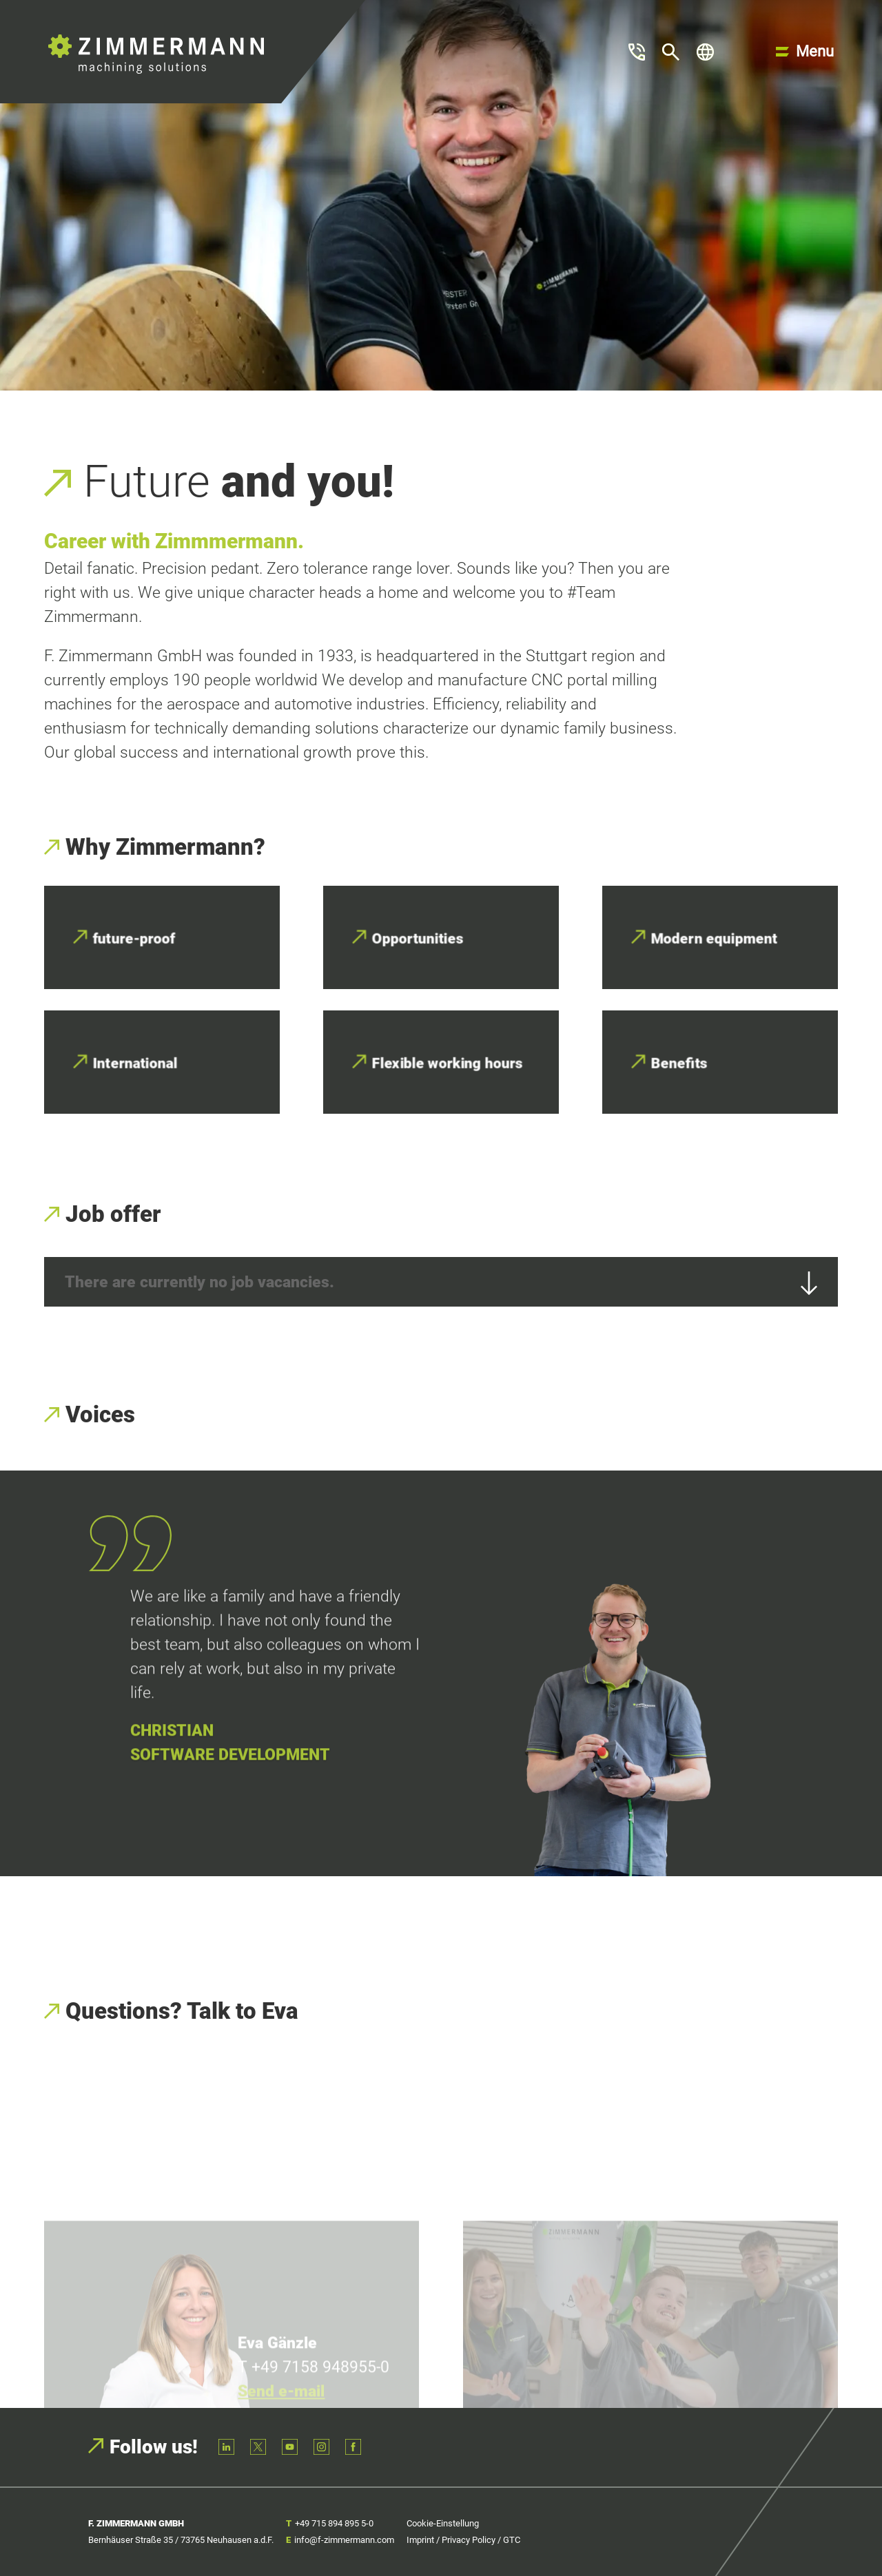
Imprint (420, 2540)
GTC (511, 2540)
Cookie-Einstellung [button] (443, 2523)
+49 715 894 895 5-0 (334, 2523)
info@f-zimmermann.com (344, 2540)
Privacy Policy (468, 2540)
